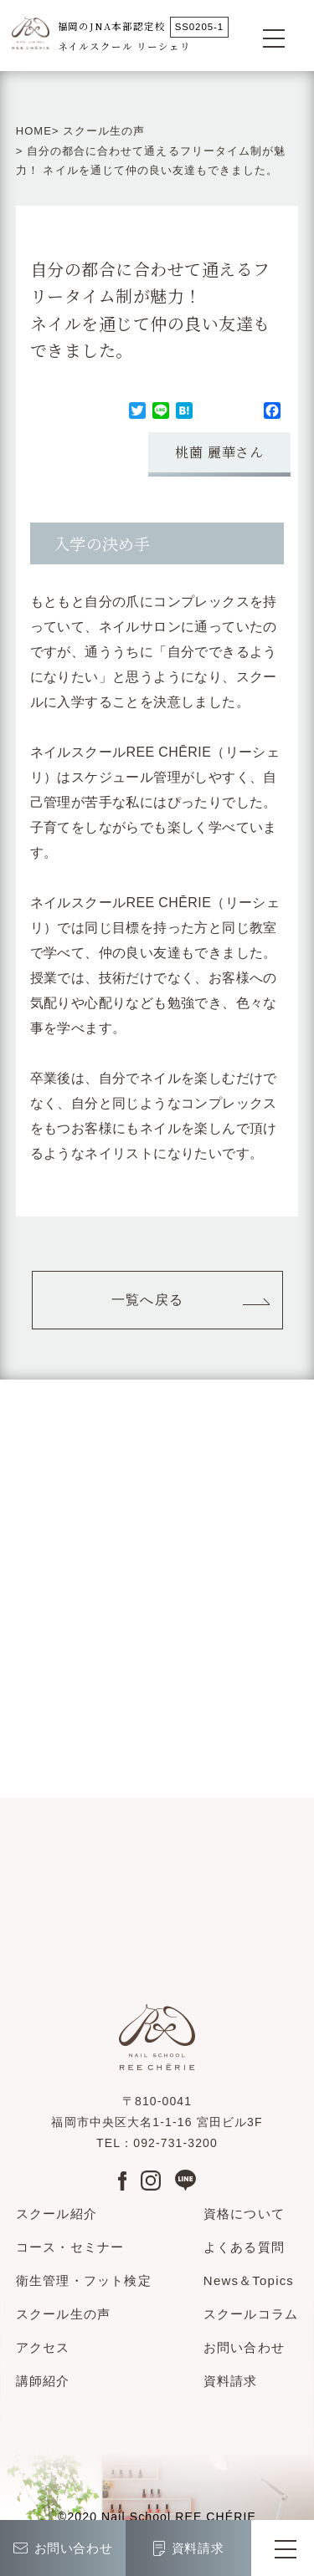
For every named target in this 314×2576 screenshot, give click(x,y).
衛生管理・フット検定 (84, 2280)
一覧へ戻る (147, 1300)
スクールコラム (250, 2314)
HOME (34, 131)
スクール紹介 (56, 2213)
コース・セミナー (70, 2247)
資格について (244, 2213)
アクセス (43, 2347)
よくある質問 (244, 2247)
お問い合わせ (244, 2347)
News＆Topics (248, 2280)
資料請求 (230, 2381)
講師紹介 (43, 2381)
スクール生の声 (104, 131)
